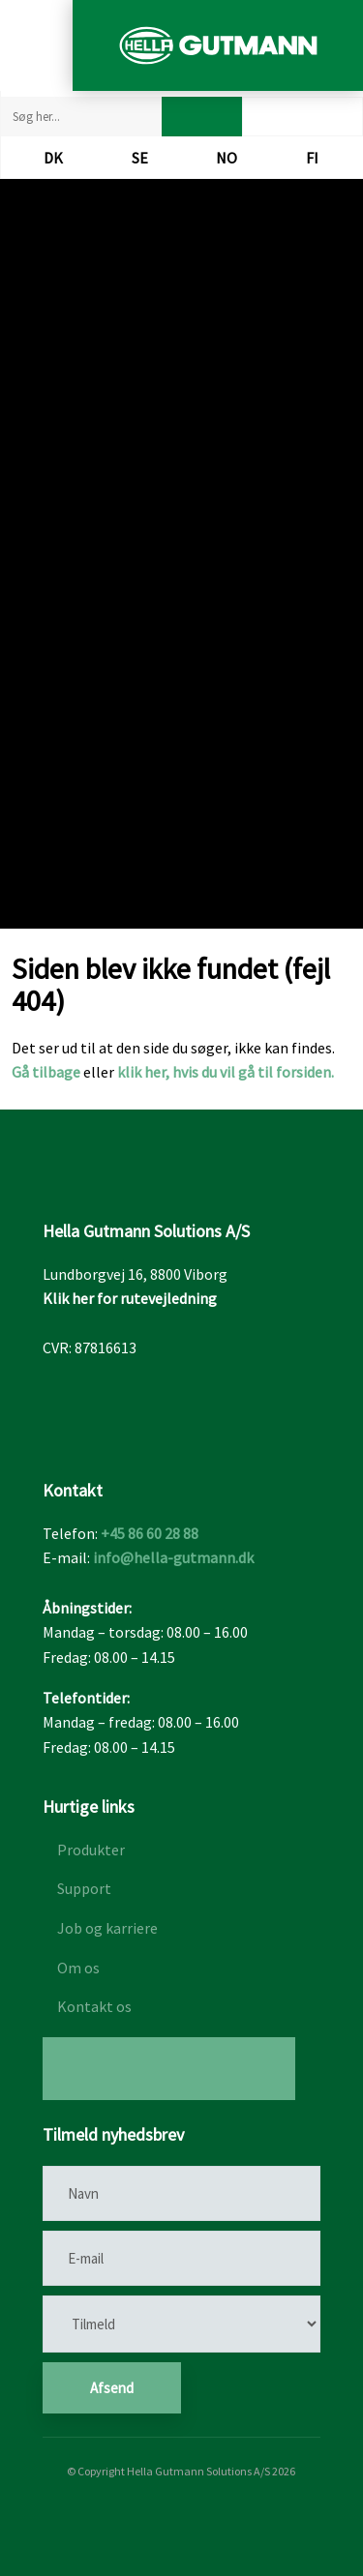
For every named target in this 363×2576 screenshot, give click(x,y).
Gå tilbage (46, 1071)
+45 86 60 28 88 (149, 1533)
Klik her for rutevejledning (130, 1298)
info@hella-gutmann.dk (173, 1557)
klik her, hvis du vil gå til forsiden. (225, 1071)
